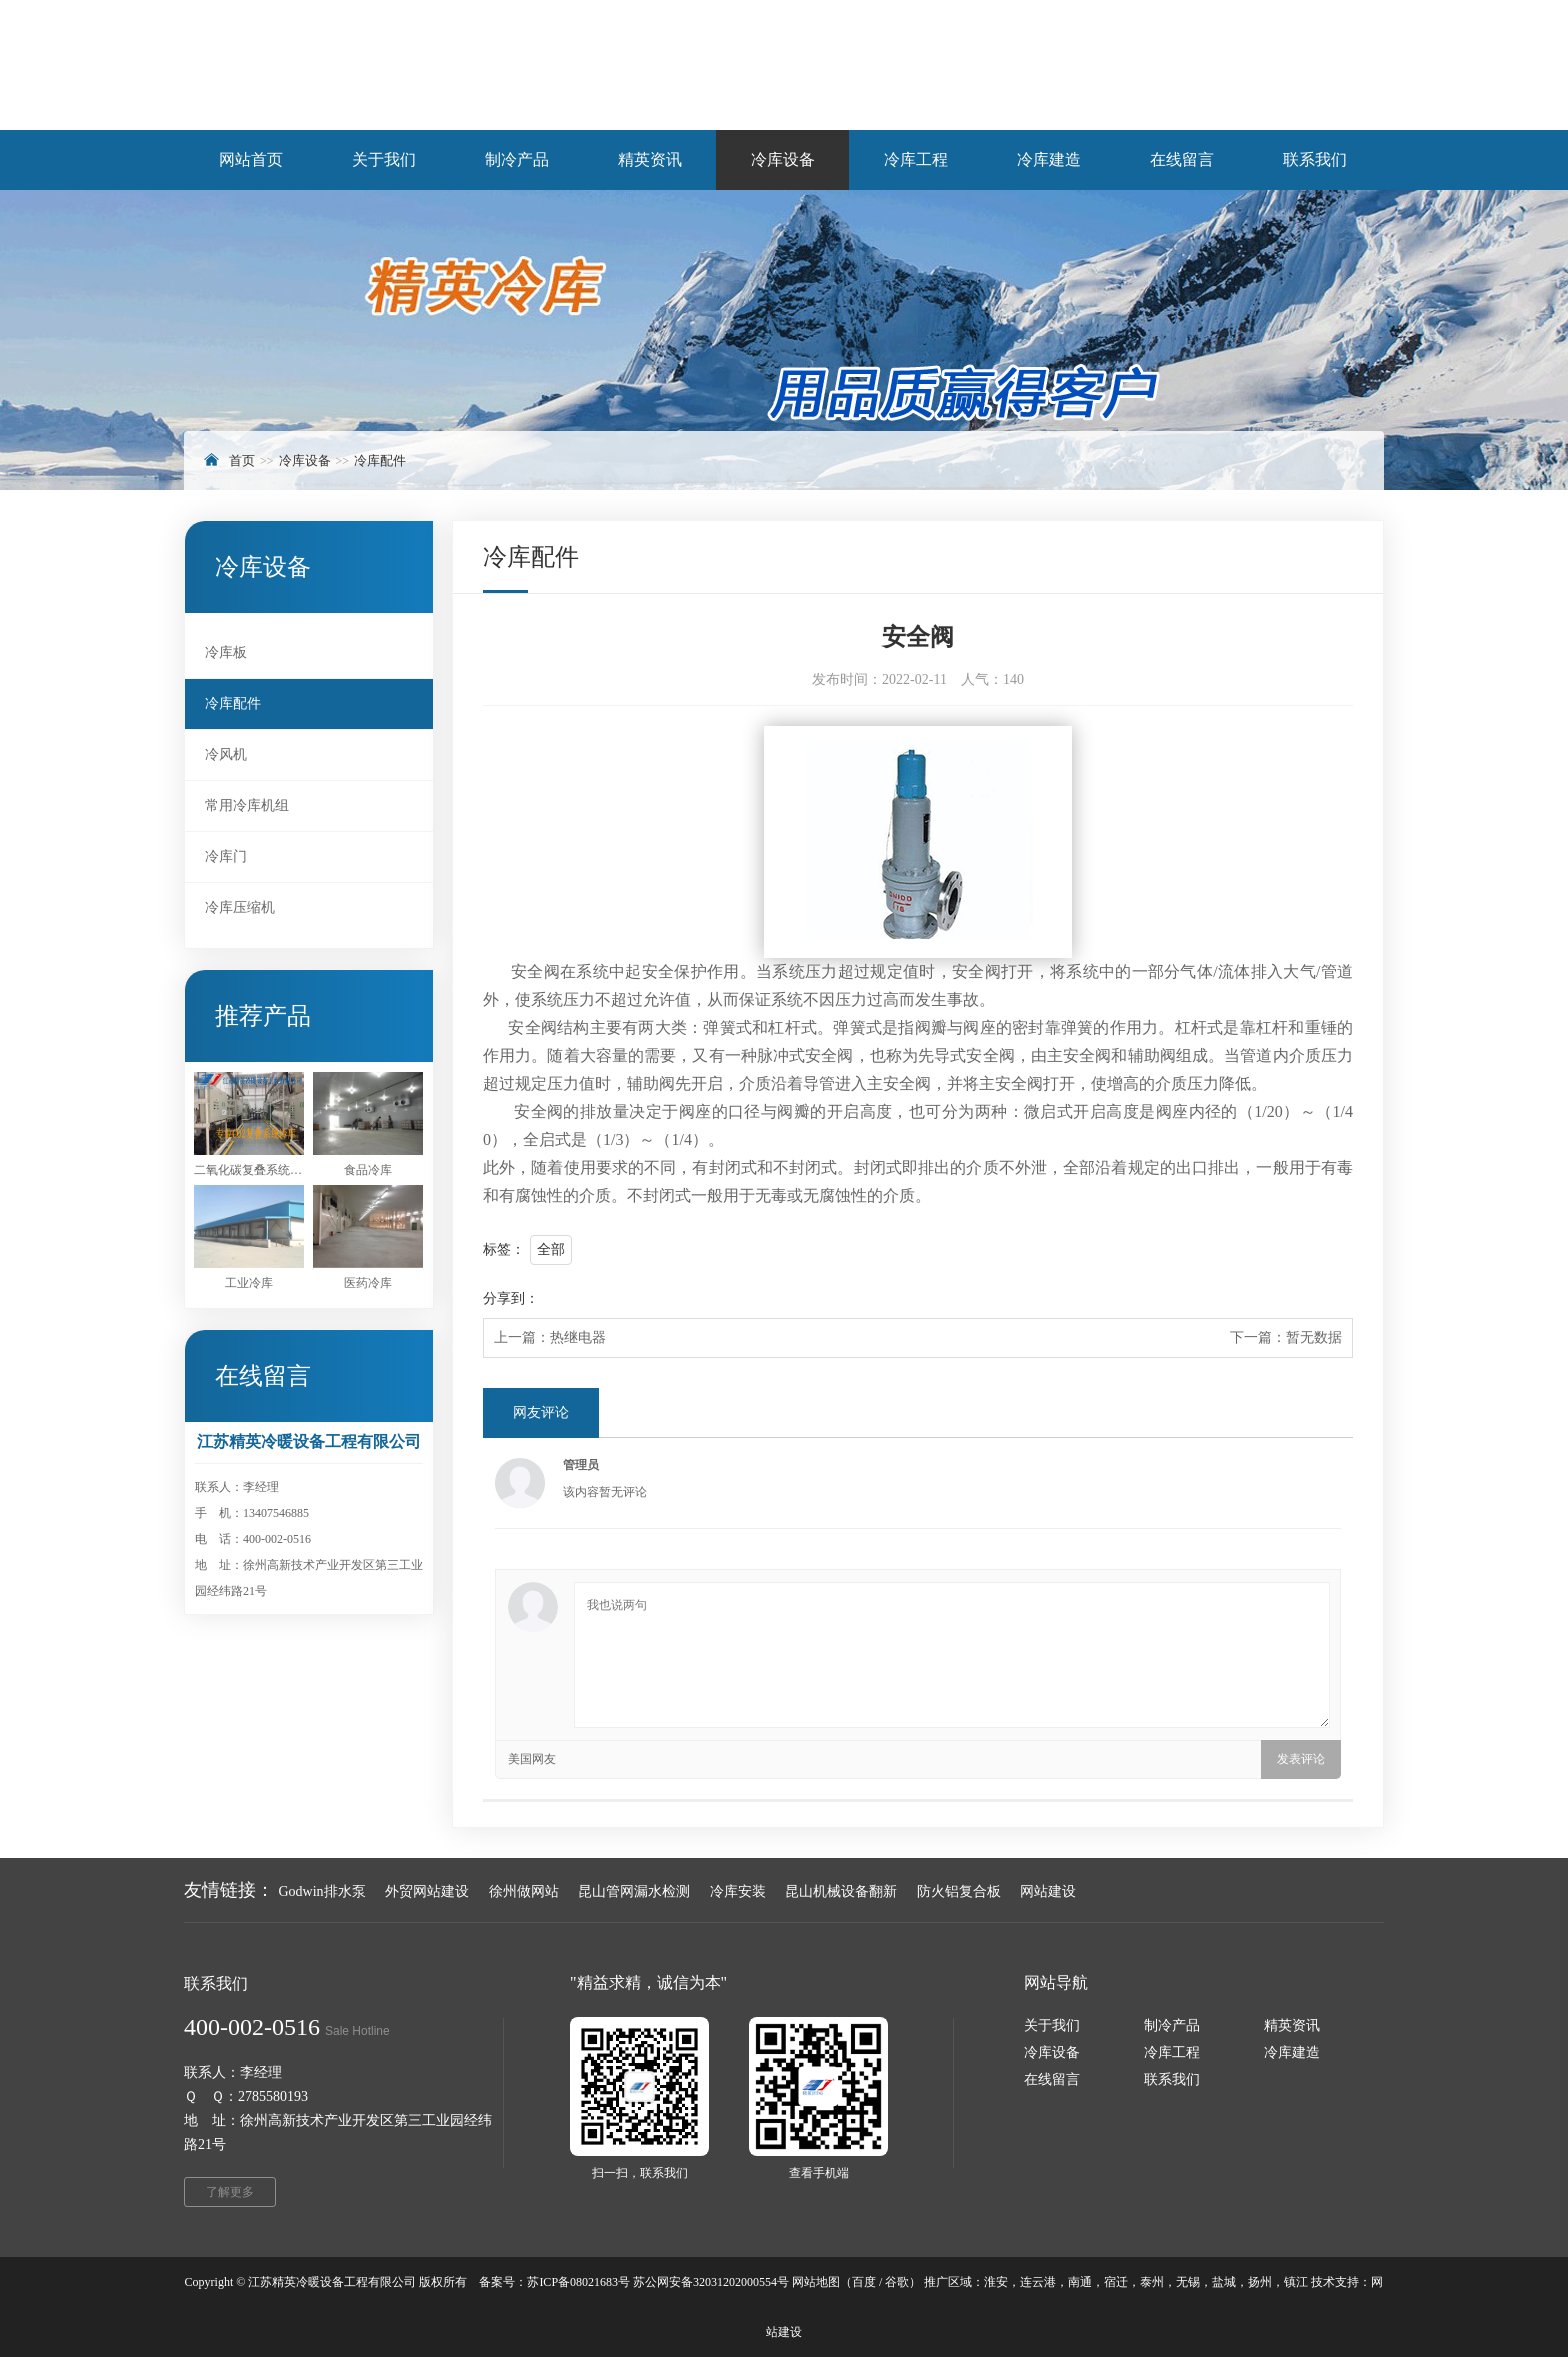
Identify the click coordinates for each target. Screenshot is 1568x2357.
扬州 (1260, 2282)
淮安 (996, 2282)
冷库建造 (1292, 2052)
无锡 (1188, 2282)
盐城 (1224, 2282)
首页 (242, 460)
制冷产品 (1172, 2025)
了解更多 (230, 2192)
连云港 (1038, 2282)
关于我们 (1052, 2025)
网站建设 (1048, 1891)
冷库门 (226, 856)
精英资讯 (1292, 2025)
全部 (551, 1249)
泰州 (1152, 2282)
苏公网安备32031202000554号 (711, 2282)
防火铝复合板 (959, 1891)
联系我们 (1172, 2079)
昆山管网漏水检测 (634, 1891)
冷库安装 (738, 1891)
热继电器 (578, 1337)
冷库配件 (380, 460)
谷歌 (897, 2282)
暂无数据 (1314, 1337)
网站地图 (816, 2282)
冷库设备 (305, 460)
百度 (864, 2282)
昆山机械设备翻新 (841, 1891)
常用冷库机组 (247, 805)
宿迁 (1116, 2282)
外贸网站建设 (427, 1891)
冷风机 (226, 754)
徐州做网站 (524, 1891)
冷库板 (226, 652)
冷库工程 (1172, 2052)
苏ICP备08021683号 (578, 2282)
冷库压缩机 (240, 907)
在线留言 (1052, 2079)
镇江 (1296, 2282)
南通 (1080, 2282)
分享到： (511, 1298)
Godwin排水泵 (322, 1891)
